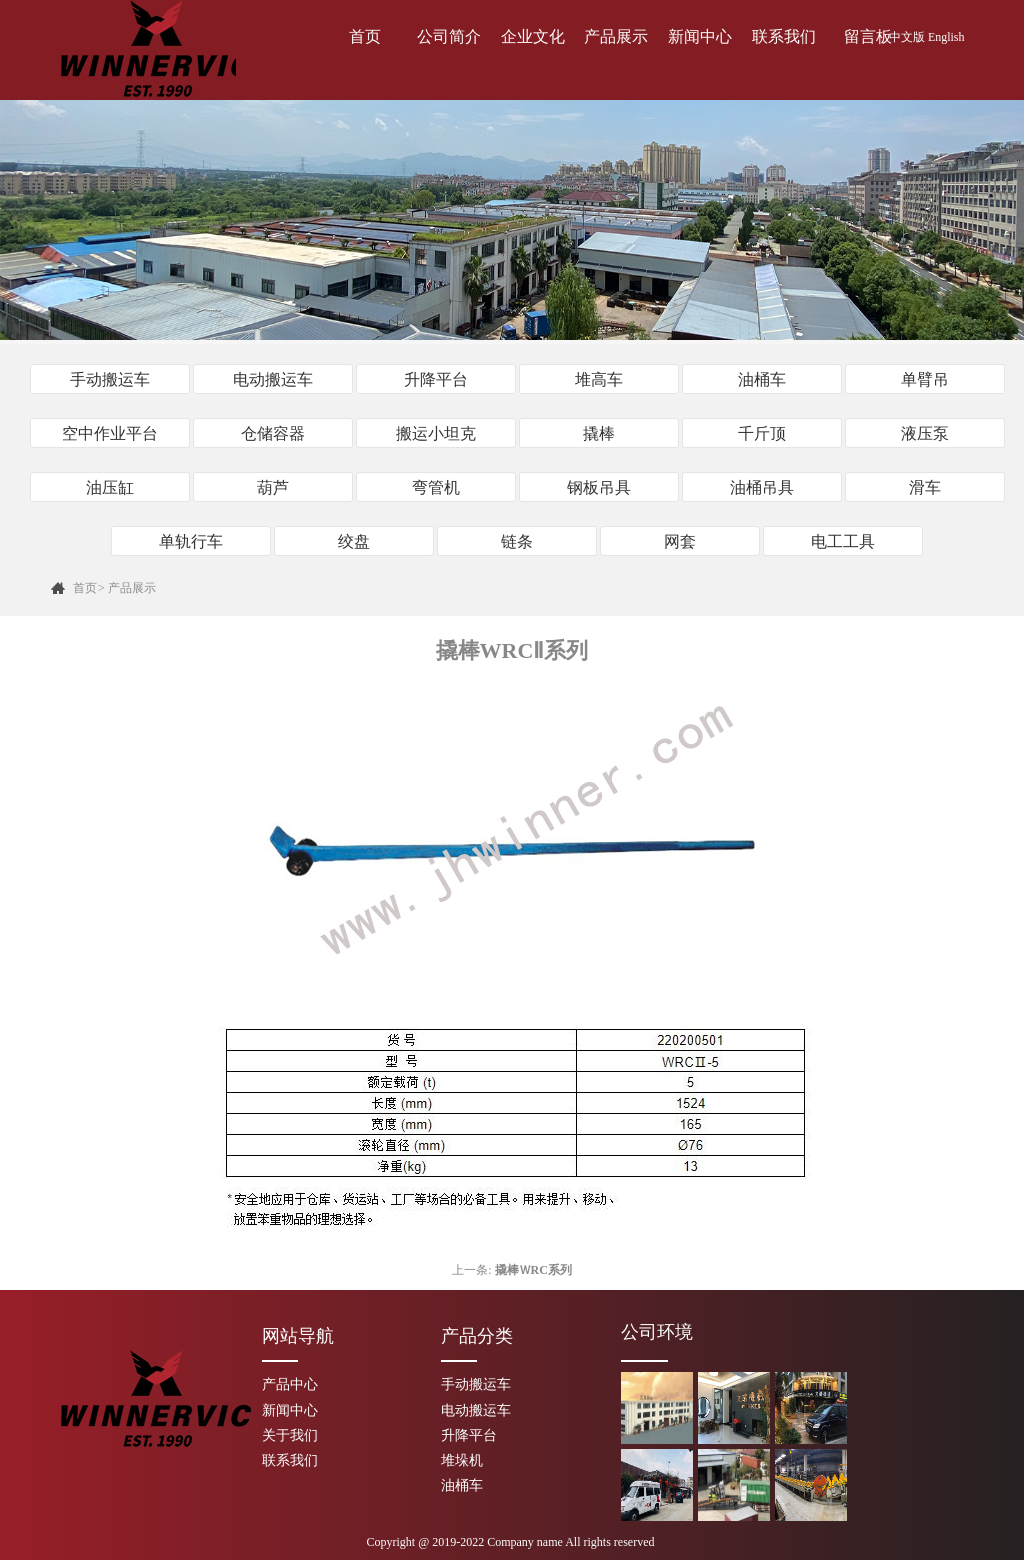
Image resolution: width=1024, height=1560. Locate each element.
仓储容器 (273, 433)
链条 (517, 541)
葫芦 (273, 487)
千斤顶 (762, 433)
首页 (365, 36)
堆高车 (599, 379)
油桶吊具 (762, 487)
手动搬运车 (110, 379)
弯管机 (436, 487)
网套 (680, 541)
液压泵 (925, 433)
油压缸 (110, 487)
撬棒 (599, 433)
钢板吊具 (599, 487)
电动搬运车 (273, 379)
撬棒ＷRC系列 (533, 1270)
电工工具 (843, 541)
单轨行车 (191, 541)
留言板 (868, 36)
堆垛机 (462, 1460)
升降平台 (436, 379)
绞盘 (354, 541)
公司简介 (449, 36)
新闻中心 (700, 36)
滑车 (925, 487)
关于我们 (290, 1435)
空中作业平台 (110, 433)
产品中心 (290, 1384)
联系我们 (784, 36)
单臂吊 (925, 379)
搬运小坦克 (436, 433)
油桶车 (762, 379)
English (946, 37)
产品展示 (616, 36)
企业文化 (533, 36)
